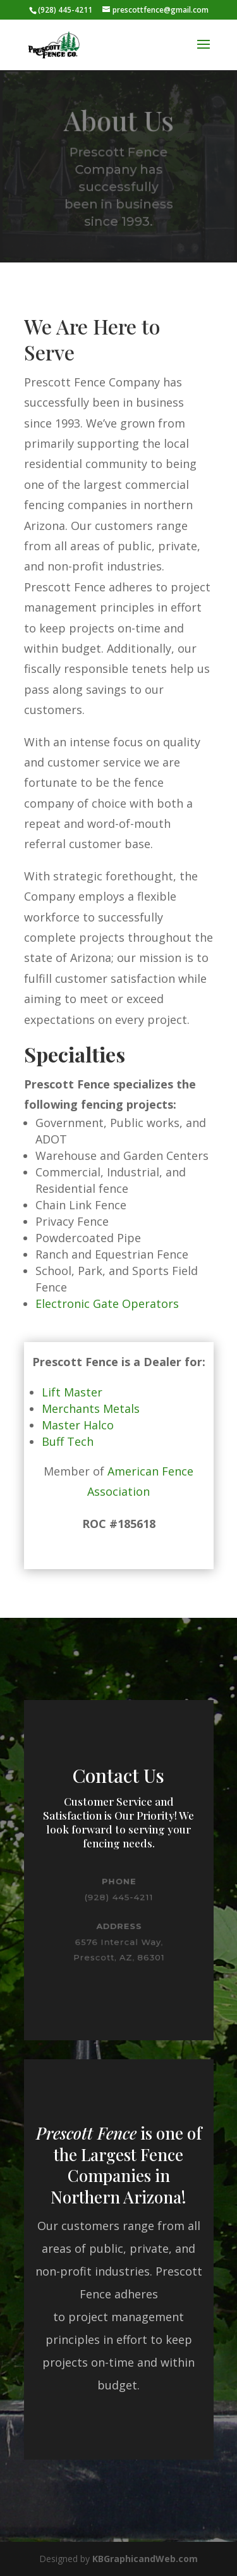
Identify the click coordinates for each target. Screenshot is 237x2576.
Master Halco (78, 1425)
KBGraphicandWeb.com (145, 2559)
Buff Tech (68, 1441)
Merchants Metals (91, 1408)
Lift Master (72, 1392)
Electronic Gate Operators (107, 1303)
